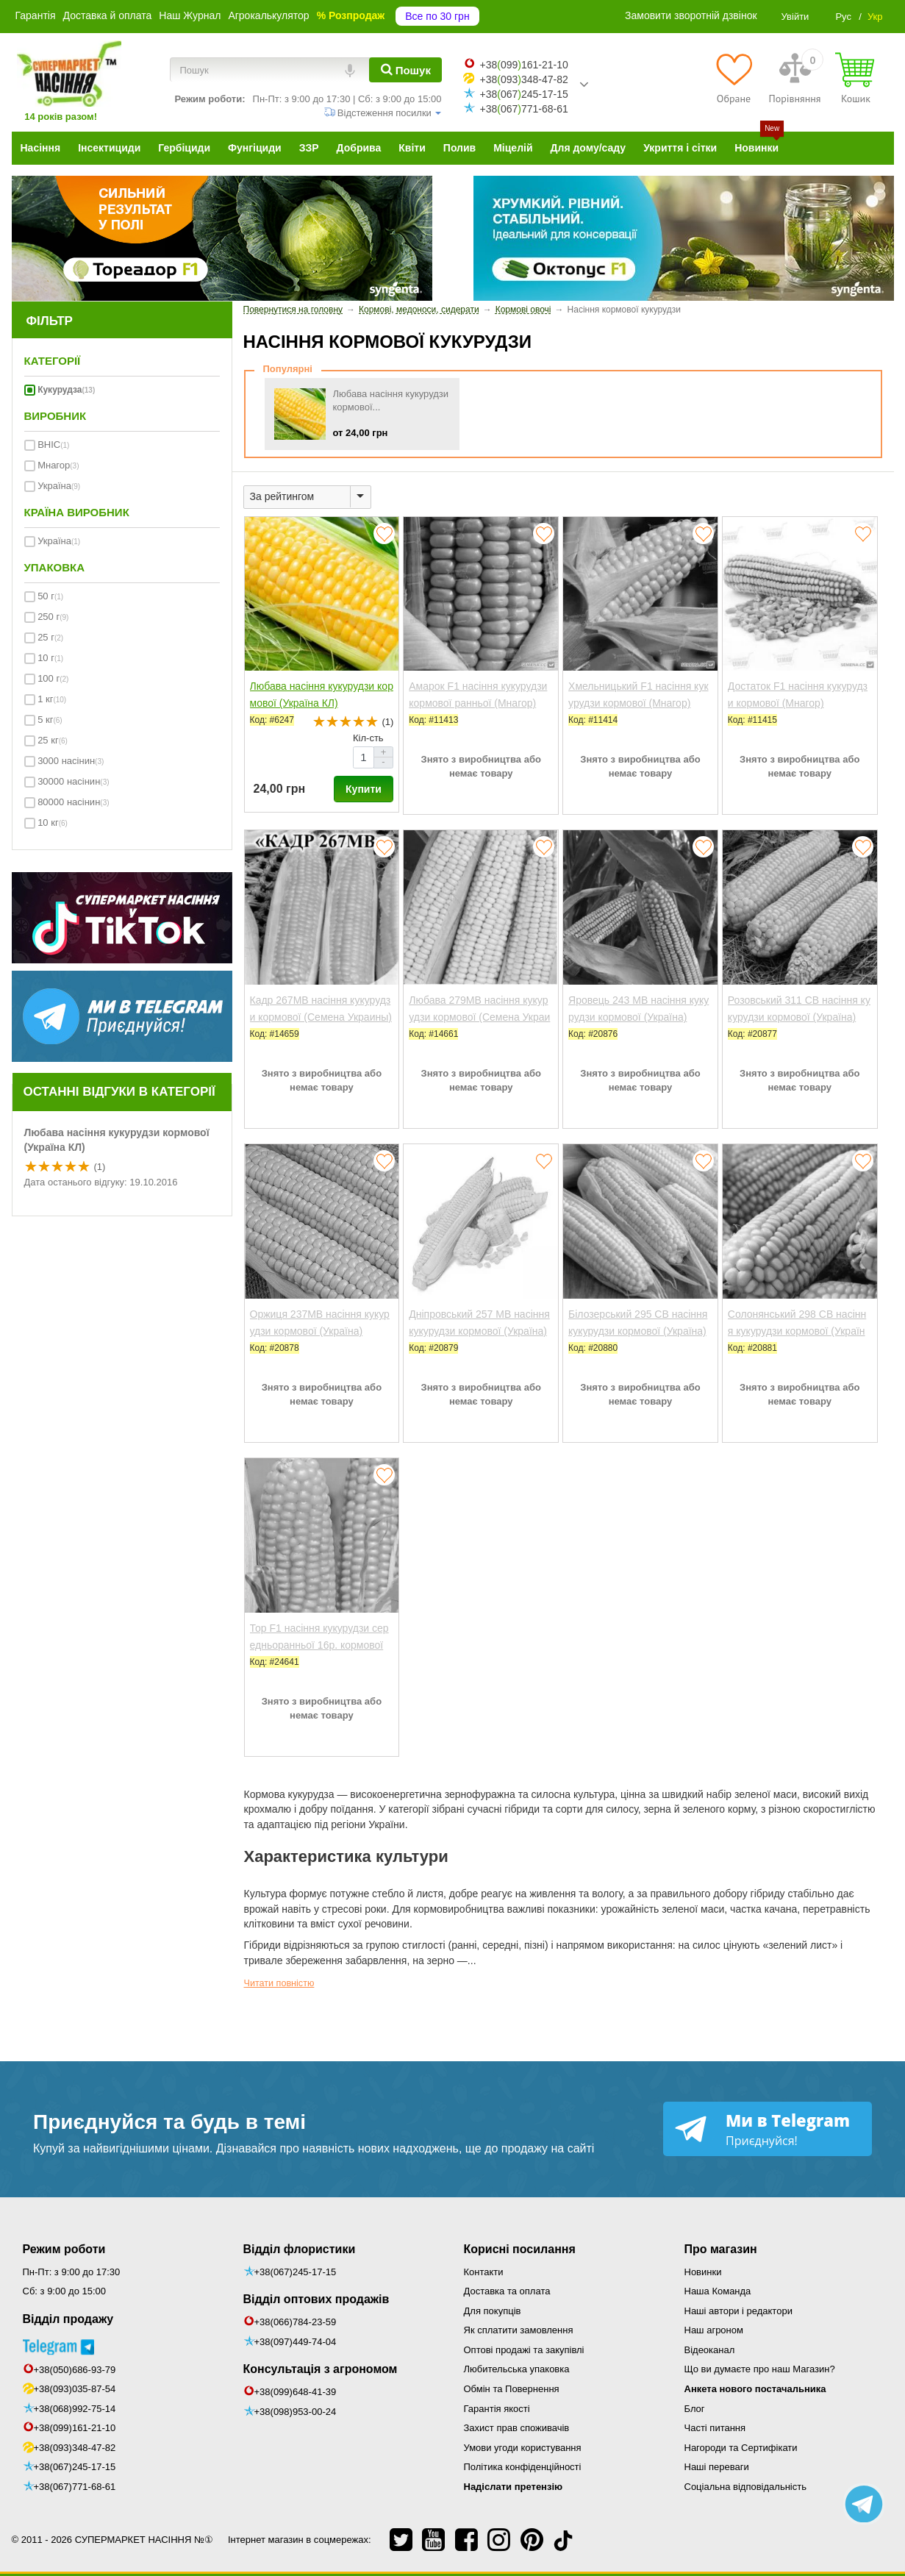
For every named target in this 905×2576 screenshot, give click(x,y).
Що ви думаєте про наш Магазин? (759, 2369)
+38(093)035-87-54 (75, 2388)
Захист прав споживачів (517, 2427)
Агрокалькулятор (268, 15)
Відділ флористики (299, 2249)
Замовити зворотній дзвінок (691, 15)
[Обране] (733, 78)
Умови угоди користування (523, 2447)
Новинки (703, 2271)
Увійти (795, 16)
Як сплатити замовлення (518, 2330)
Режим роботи (64, 2249)
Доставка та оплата (507, 2291)
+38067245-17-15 (523, 94)
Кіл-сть (368, 737)
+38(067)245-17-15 (75, 2466)
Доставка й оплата (107, 15)
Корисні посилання (520, 2249)
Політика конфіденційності (523, 2466)
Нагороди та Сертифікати (741, 2447)
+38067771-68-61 (523, 109)
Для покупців (492, 2310)
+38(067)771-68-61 (75, 2486)
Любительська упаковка (517, 2369)
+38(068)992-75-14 (75, 2408)
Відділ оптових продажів (316, 2299)
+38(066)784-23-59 (295, 2321)
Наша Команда (717, 2291)
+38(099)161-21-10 (75, 2427)
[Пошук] (405, 69)
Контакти (484, 2271)
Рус (843, 16)
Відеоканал (709, 2349)
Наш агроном (713, 2330)
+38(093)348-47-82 (75, 2447)
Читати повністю (279, 1983)
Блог (694, 2408)
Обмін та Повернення (511, 2388)
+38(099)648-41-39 (295, 2391)
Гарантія (35, 15)
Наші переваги (716, 2466)
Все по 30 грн (437, 16)
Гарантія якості (497, 2408)
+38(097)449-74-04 (295, 2341)
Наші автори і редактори (738, 2310)
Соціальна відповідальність (745, 2486)
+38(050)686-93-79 (75, 2369)
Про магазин (720, 2249)
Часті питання (715, 2427)
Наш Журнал (190, 15)
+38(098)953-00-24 (295, 2411)
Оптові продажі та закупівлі (524, 2349)
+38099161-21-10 (523, 65)
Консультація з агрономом (320, 2369)
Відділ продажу (68, 2319)
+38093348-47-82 (523, 79)
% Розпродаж (351, 15)
